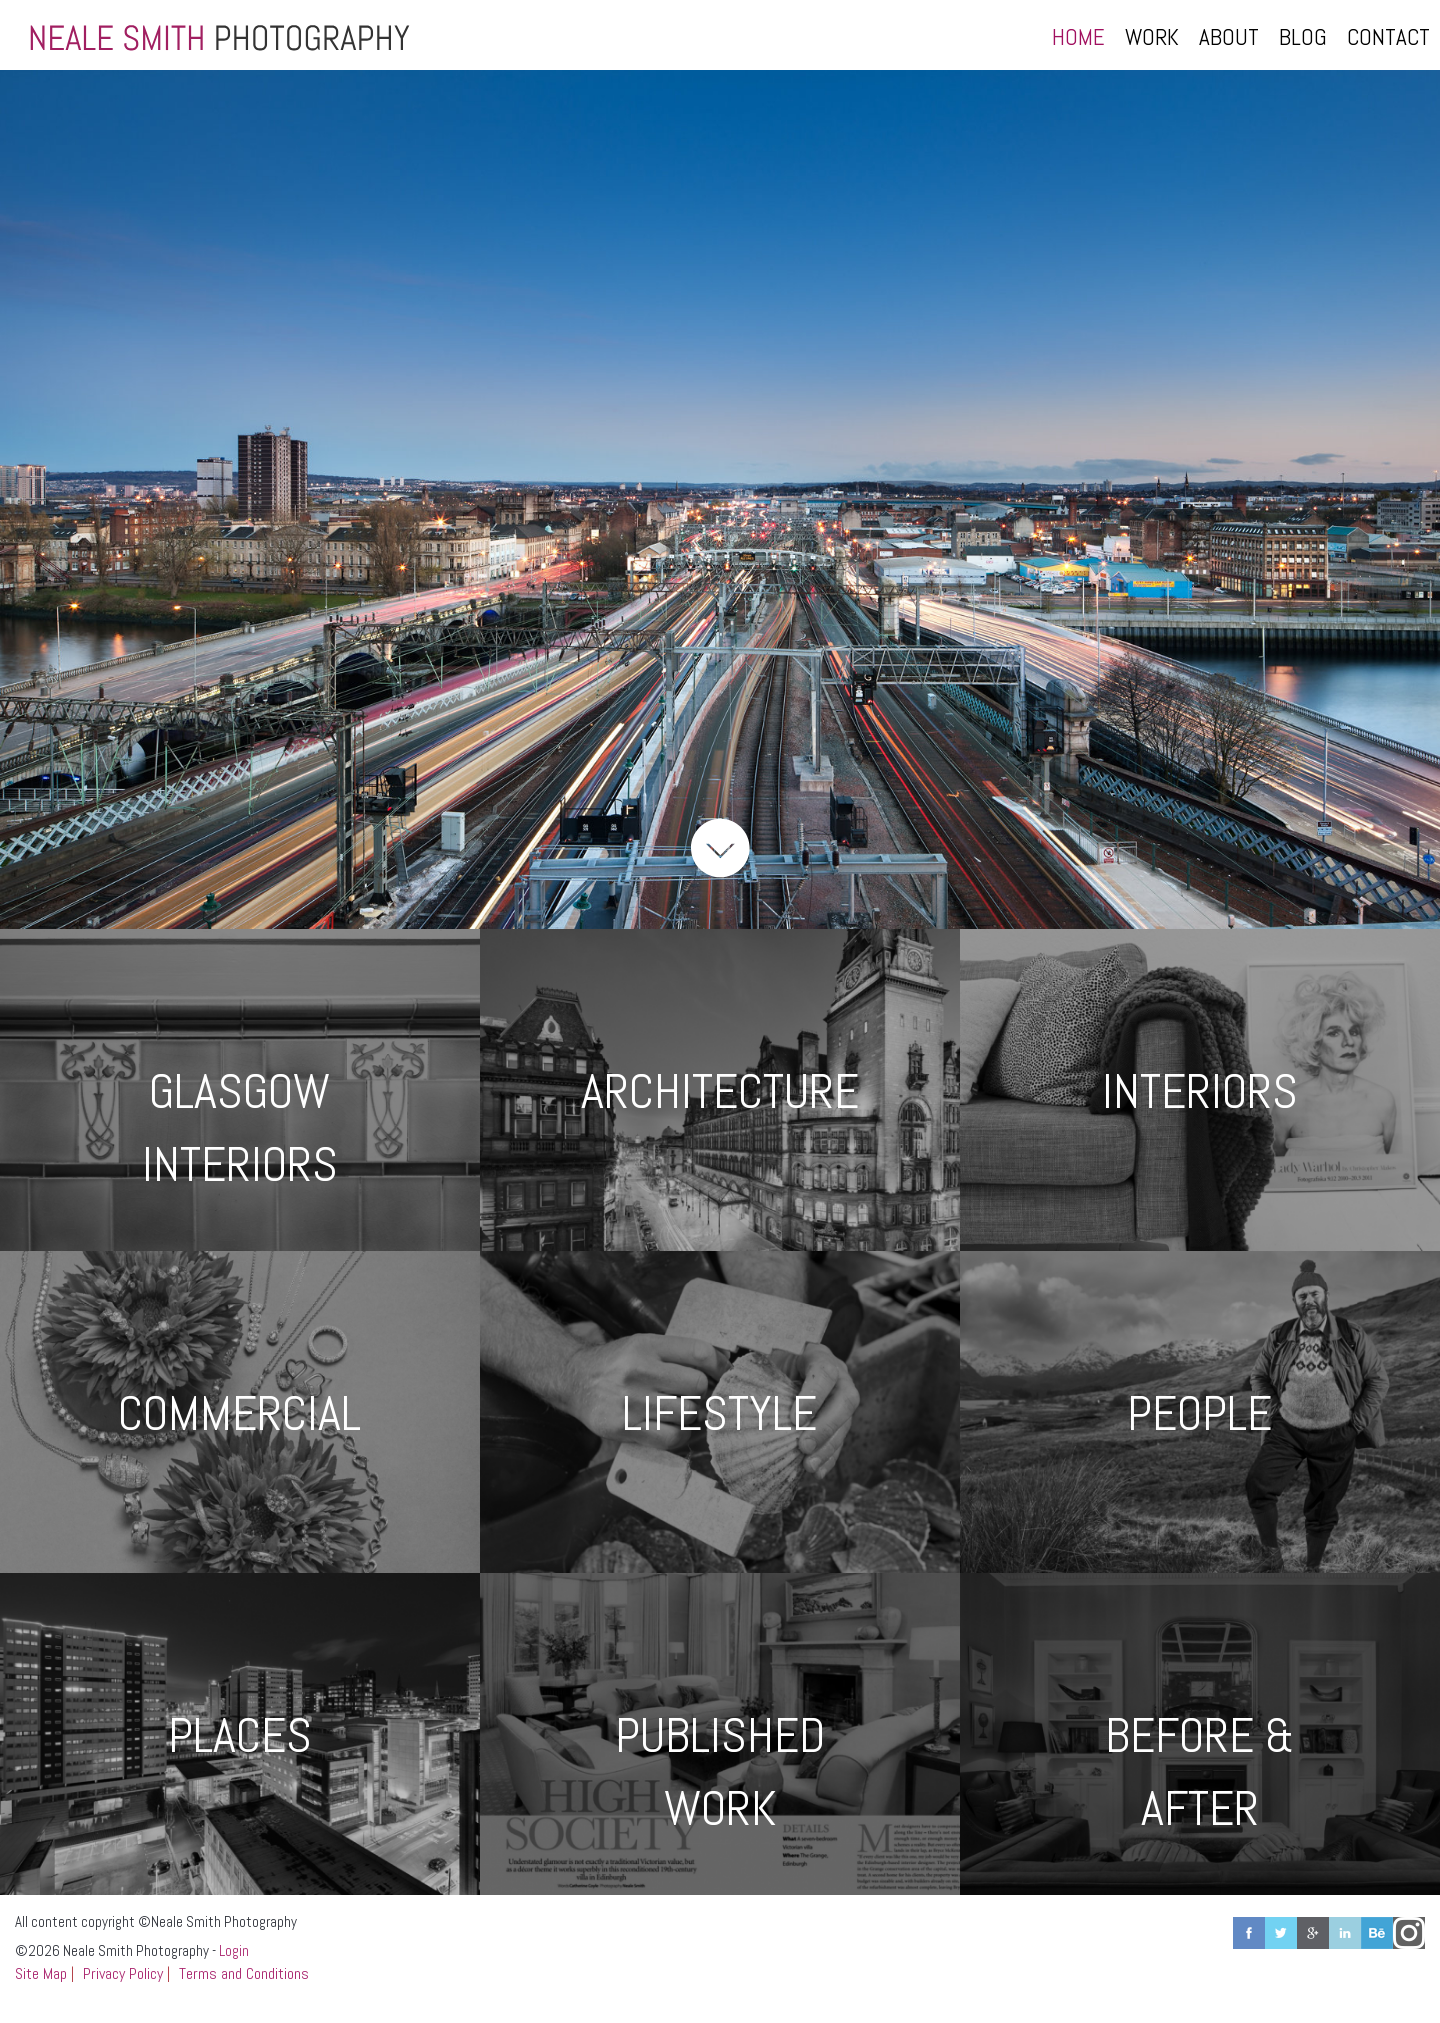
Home (1078, 37)
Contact (1388, 37)
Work (1152, 37)
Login (234, 1950)
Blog (1303, 37)
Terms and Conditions (244, 1973)
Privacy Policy (123, 1973)
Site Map (41, 1973)
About (1229, 37)
